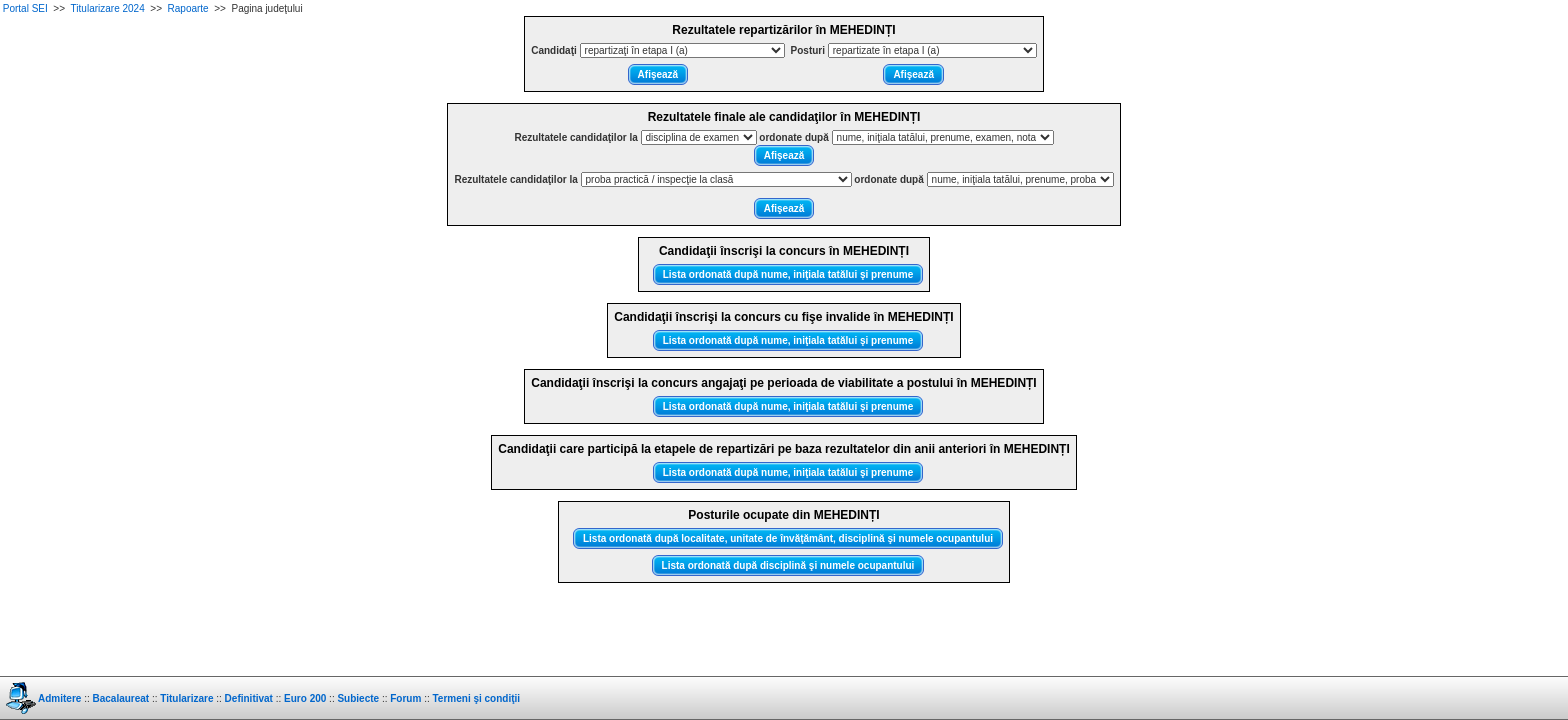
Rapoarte (188, 8)
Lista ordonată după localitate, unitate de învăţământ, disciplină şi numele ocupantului (788, 538)
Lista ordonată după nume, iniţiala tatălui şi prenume (788, 274)
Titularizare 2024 (108, 8)
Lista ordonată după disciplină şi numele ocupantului (788, 565)
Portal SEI (25, 8)
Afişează (658, 74)
